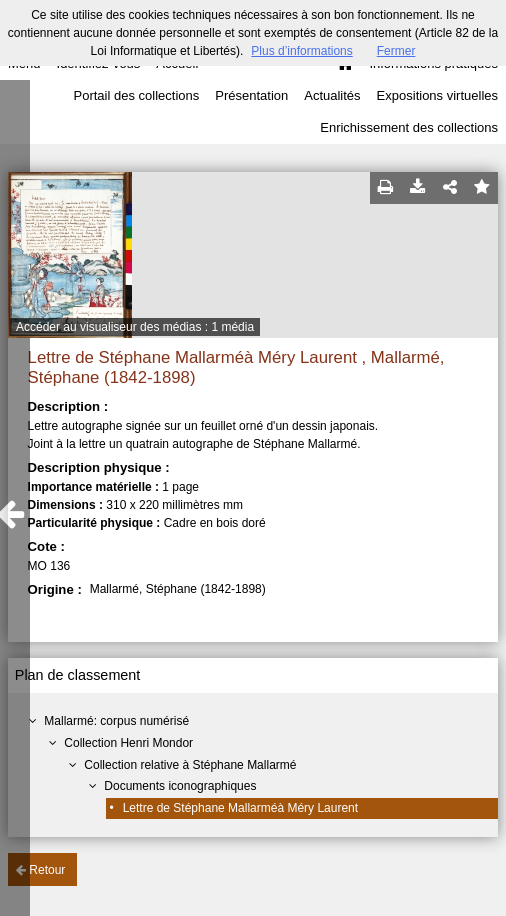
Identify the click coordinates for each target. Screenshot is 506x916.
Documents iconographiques (180, 786)
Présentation (251, 95)
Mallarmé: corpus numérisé (116, 721)
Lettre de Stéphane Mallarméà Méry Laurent (240, 808)
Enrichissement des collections (409, 127)
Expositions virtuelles (437, 95)
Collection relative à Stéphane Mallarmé (190, 765)
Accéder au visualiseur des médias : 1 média (135, 327)
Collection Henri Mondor (128, 743)
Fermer (396, 51)
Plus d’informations (301, 51)
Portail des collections (137, 95)
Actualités (332, 95)
